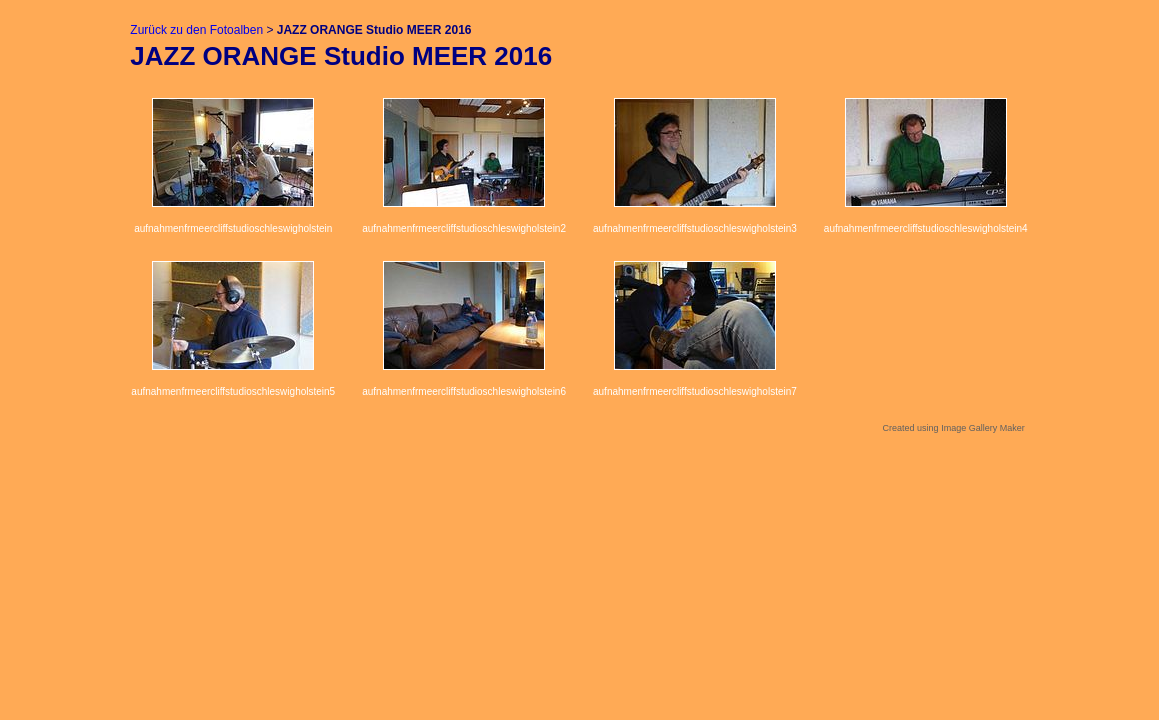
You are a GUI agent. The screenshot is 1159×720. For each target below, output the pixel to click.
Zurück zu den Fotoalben (196, 30)
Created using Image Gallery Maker (954, 428)
